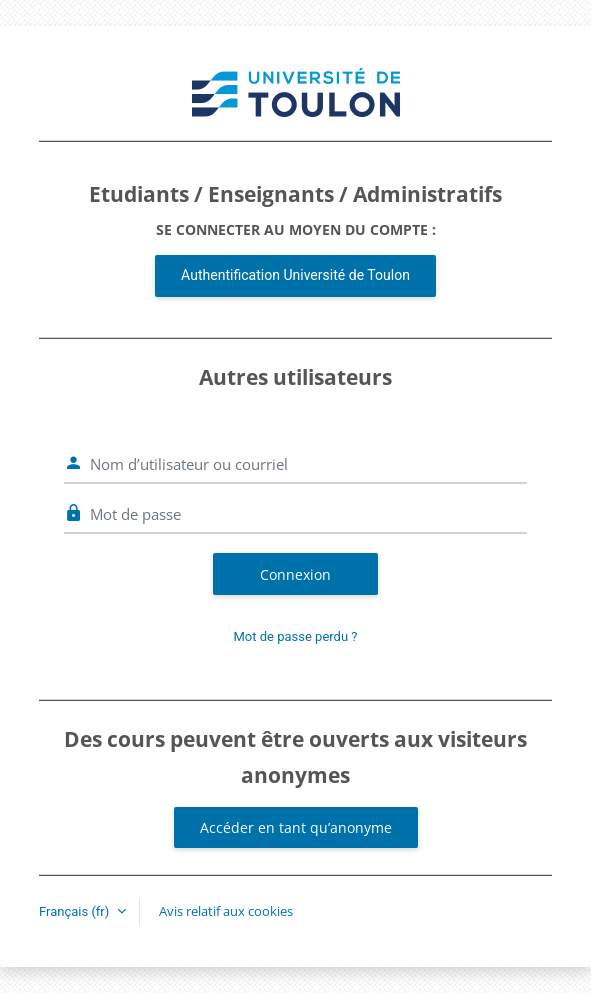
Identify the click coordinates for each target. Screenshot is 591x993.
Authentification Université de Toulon (295, 275)
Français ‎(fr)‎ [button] (76, 911)
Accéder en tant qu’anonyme (296, 827)
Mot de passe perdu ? (296, 636)
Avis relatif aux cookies (226, 911)
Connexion (295, 574)
